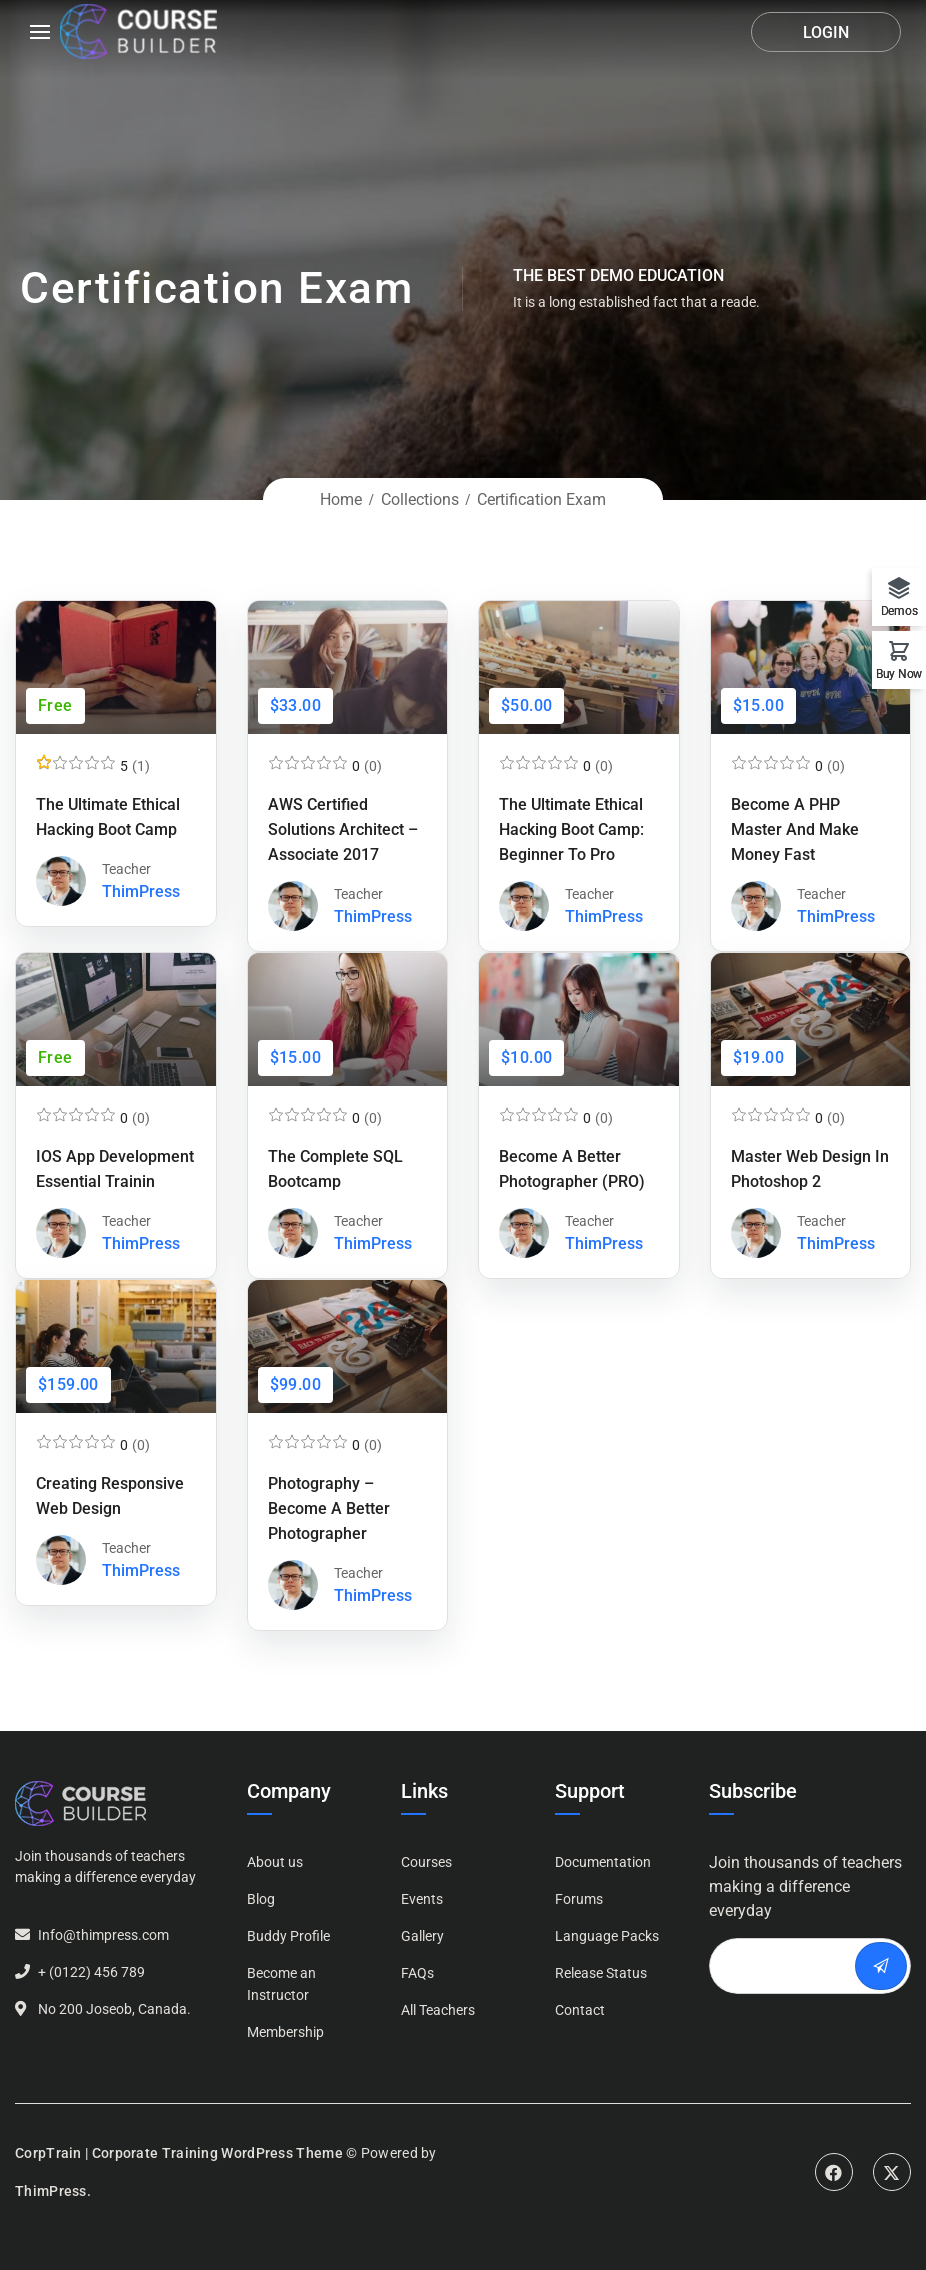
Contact (580, 2010)
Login (826, 32)
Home (341, 499)
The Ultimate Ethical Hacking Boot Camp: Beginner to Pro (571, 829)
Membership (285, 2032)
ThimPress (141, 891)
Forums (579, 1899)
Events (422, 1899)
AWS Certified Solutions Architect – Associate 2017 (343, 829)
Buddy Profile (288, 1936)
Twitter (892, 2172)
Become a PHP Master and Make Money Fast (795, 829)
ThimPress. (53, 2191)
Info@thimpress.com (103, 1935)
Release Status (601, 1973)
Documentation (603, 1862)
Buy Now (899, 673)
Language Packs (607, 1936)
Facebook (834, 2172)
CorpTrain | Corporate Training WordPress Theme (179, 2153)
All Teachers (438, 2010)
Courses (426, 1862)
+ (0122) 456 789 (91, 1972)
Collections (420, 499)
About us (275, 1862)
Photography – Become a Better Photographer (329, 1508)
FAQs (417, 1973)
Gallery (422, 1936)
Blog (261, 1899)
